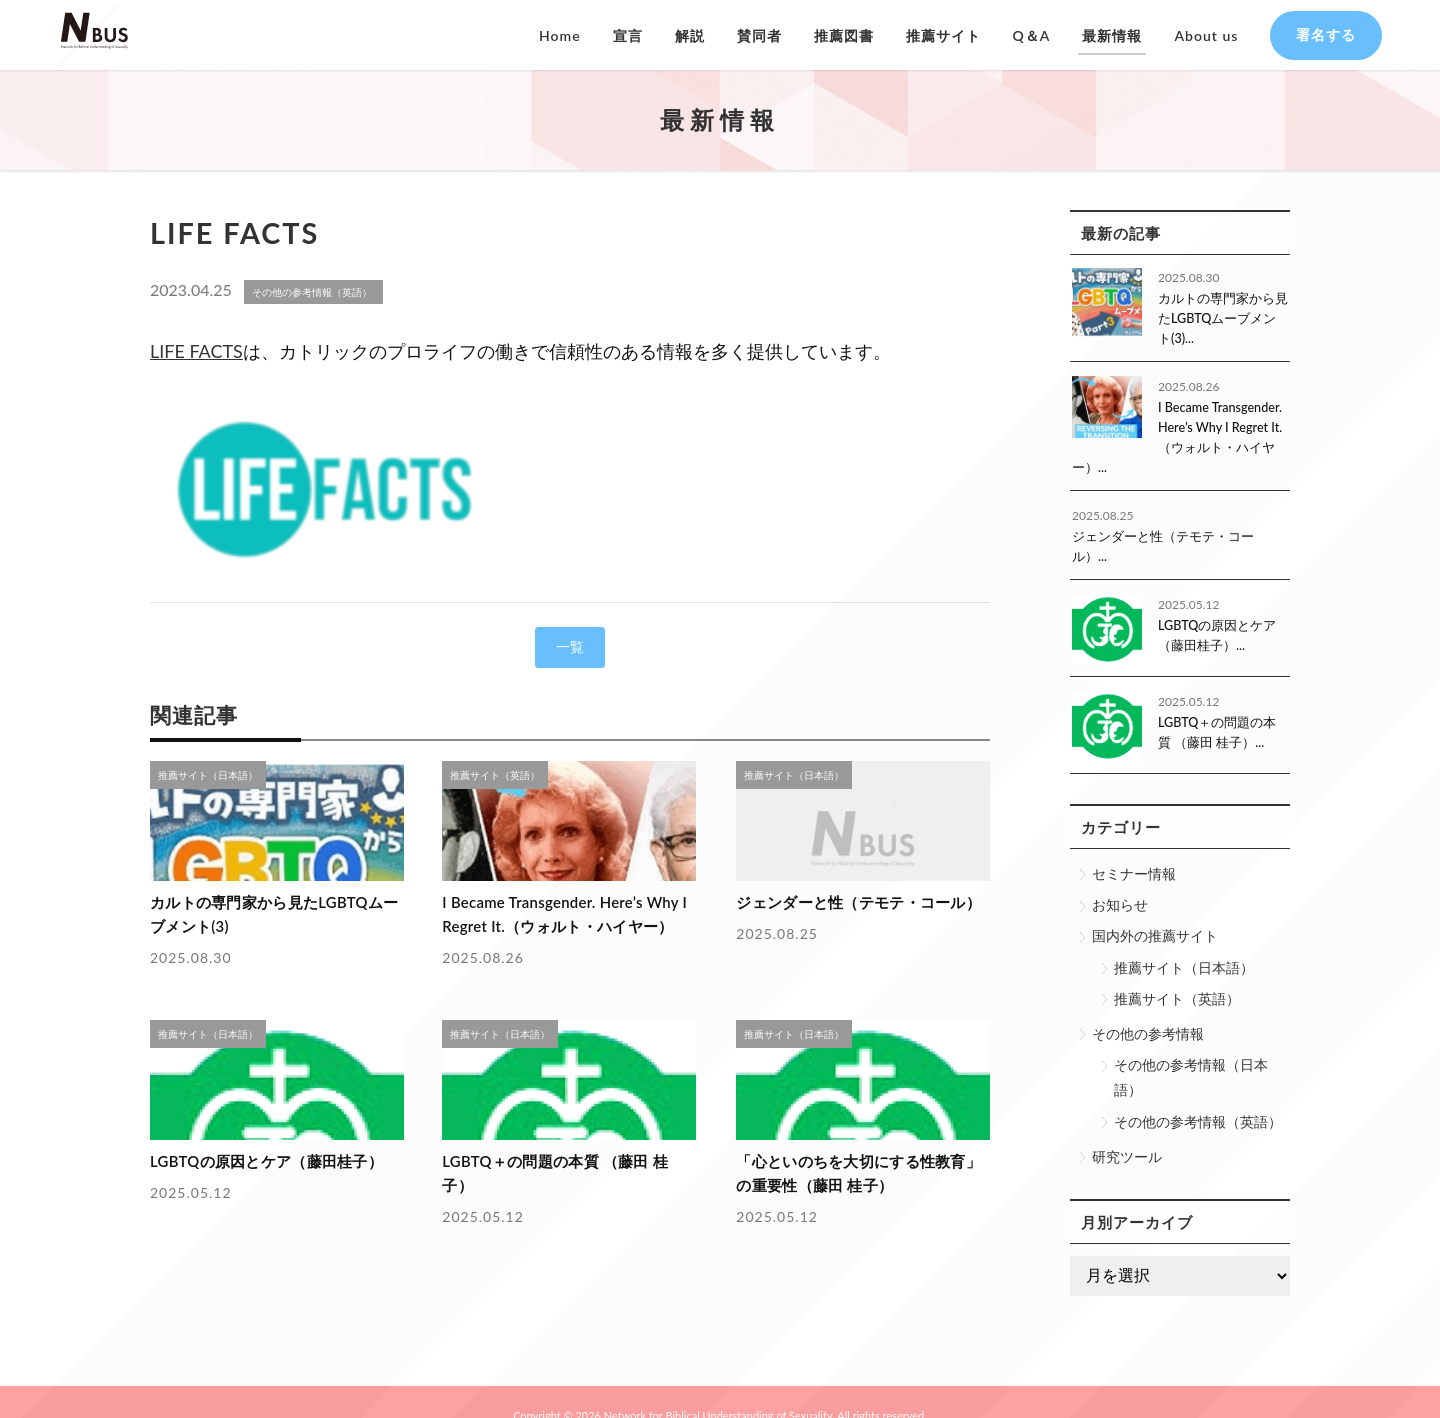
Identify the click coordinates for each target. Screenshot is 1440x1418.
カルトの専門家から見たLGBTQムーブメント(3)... (1219, 317)
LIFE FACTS (196, 351)
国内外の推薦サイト (1155, 908)
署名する (1326, 34)
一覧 (570, 646)
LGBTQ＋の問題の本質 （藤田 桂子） (559, 1155)
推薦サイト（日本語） (1184, 939)
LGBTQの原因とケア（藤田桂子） (256, 1155)
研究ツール (1127, 1128)
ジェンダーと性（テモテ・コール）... (1172, 529)
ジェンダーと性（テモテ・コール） (848, 901)
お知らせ (1120, 876)
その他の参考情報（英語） (1198, 1093)
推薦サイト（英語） (1177, 970)
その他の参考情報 (1148, 1005)
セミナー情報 (1134, 845)
